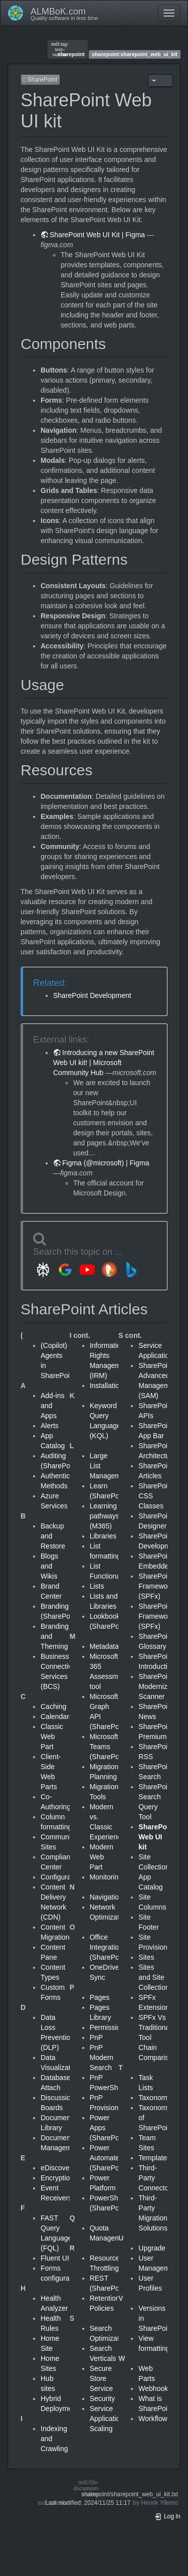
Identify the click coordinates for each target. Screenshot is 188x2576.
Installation (106, 1386)
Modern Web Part (101, 1857)
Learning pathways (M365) (104, 1516)
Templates (154, 2158)
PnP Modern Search (101, 2057)
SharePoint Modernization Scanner (160, 1686)
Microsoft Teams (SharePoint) (109, 1747)
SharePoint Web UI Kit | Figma (97, 235)
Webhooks (154, 2388)
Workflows (154, 2419)
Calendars (57, 1716)
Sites (146, 1957)
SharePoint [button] (40, 79)
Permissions (109, 2027)
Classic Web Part (52, 1737)
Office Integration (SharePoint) (109, 1947)
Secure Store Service (101, 2378)
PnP (96, 2037)
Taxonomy (154, 2098)
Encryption (57, 2178)
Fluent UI (55, 2258)
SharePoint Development (92, 995)
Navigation (106, 1897)
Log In (167, 2516)
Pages (100, 1997)
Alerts (50, 1426)
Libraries (103, 1536)
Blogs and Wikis (49, 1566)
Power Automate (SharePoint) (109, 2158)
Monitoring (106, 1877)
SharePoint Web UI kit (156, 1837)
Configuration (61, 1877)
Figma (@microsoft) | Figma (105, 1163)
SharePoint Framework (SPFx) (155, 1586)
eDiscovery (58, 2168)
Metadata (104, 1646)
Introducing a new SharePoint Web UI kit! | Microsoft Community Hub (103, 1063)
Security (102, 2398)
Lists (97, 1586)
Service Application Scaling (107, 2419)
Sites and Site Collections (155, 1977)
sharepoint (68, 49)
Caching (53, 1706)
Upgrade (151, 2248)
